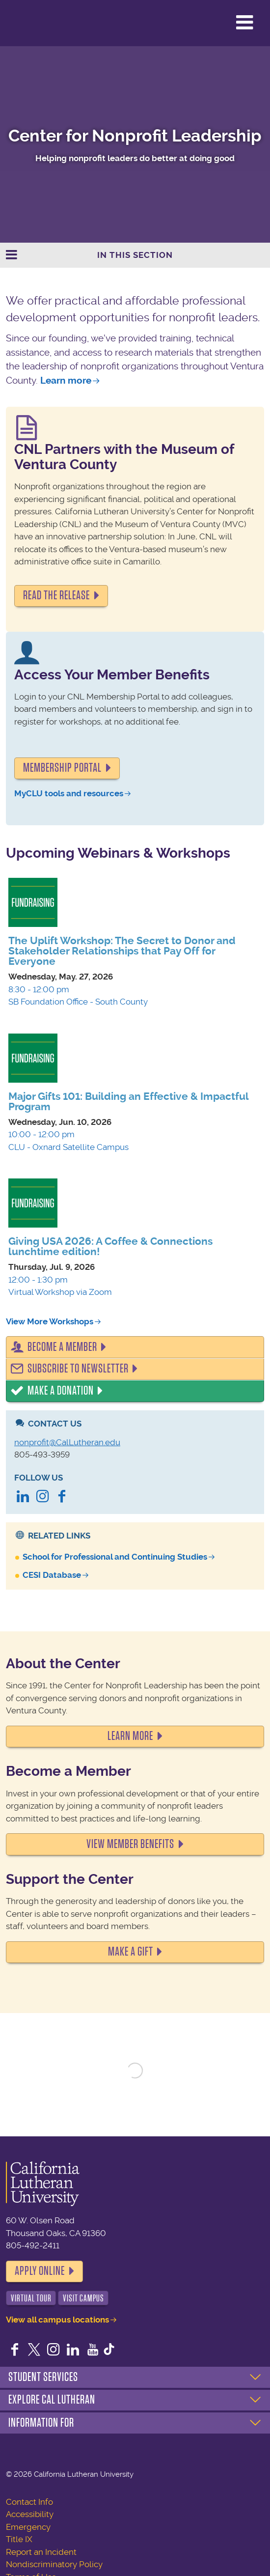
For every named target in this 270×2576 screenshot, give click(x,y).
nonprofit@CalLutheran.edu (67, 1442)
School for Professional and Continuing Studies (115, 1557)
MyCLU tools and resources (68, 793)
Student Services (43, 2377)
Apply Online (40, 2271)
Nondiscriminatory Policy (54, 2564)
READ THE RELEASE (56, 595)
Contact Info (29, 2502)
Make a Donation (60, 1391)
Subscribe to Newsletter (78, 1368)
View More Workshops (49, 1321)
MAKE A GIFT (130, 1952)
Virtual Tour (31, 2298)
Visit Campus (83, 2298)
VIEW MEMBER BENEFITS (130, 1844)
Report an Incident (41, 2552)
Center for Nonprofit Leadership (135, 135)
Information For (41, 2423)
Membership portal (62, 768)
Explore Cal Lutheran (51, 2400)
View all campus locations (57, 2319)
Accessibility (30, 2514)
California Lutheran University (31, 23)
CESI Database (52, 1575)
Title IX (19, 2539)
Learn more (65, 380)
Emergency (28, 2527)
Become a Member (62, 1347)
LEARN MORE (130, 1736)
